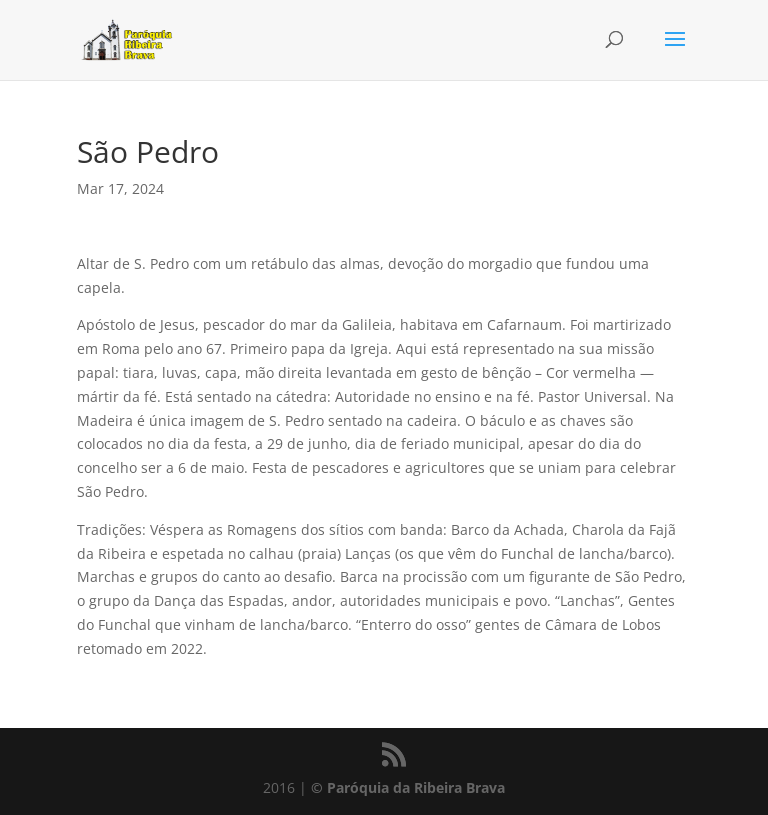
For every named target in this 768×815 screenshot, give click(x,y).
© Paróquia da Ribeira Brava (408, 787)
